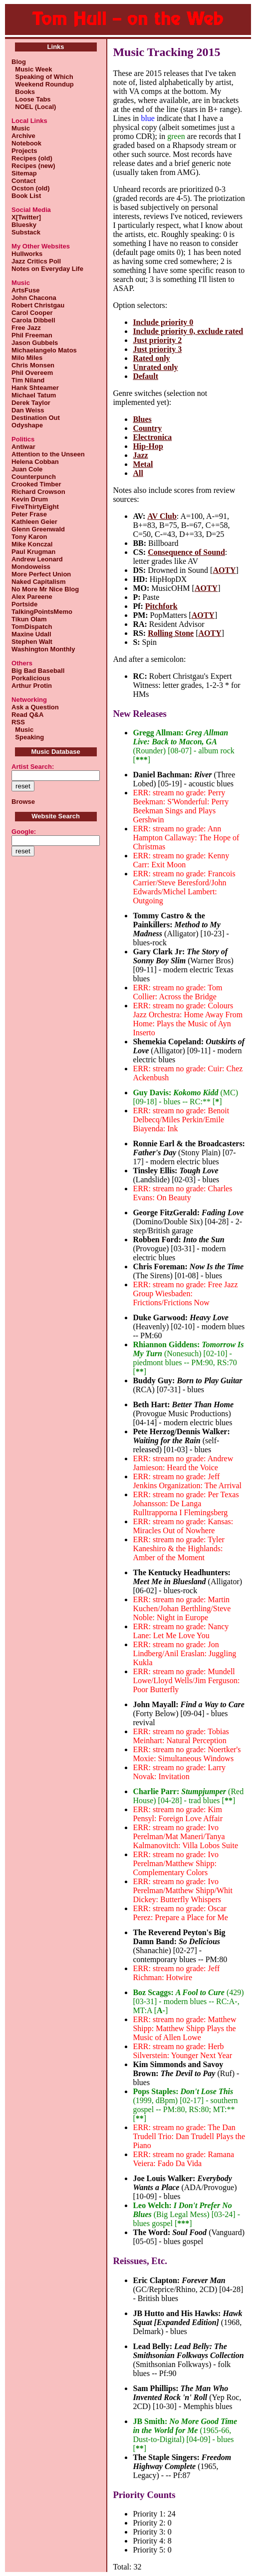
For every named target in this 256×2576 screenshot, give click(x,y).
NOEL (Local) (33, 106)
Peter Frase (29, 514)
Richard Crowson (38, 491)
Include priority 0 (163, 322)
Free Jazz (26, 327)
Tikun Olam (29, 619)
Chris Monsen (32, 365)
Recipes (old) (31, 158)
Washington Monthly (43, 649)
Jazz (140, 455)
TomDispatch (31, 626)
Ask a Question (35, 707)
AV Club (162, 516)
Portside (24, 604)
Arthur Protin (31, 685)
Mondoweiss (30, 566)
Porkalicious (30, 678)
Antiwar (23, 446)
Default (145, 376)
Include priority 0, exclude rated (188, 331)
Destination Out (35, 417)
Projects (24, 150)
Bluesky (23, 224)
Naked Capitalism (38, 581)
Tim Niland (27, 380)
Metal (143, 464)
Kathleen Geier (34, 521)
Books (23, 91)
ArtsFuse (25, 290)
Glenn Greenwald (38, 529)
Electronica (152, 437)
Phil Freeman (31, 335)
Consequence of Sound (186, 552)
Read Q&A (27, 714)
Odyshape (27, 425)
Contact (23, 180)
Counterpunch (33, 476)
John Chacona (33, 297)
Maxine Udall (31, 634)
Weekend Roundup (42, 84)
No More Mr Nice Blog (45, 589)
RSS (18, 722)
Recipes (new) (33, 165)
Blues (142, 419)
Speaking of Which (42, 76)
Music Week (31, 69)
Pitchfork (161, 606)
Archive (23, 135)
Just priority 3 (157, 349)
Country (147, 428)
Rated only (151, 358)
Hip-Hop (148, 446)
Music (20, 128)
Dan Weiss (27, 410)
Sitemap (24, 173)
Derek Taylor (30, 402)
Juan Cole (26, 469)
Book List (26, 195)
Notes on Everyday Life (47, 268)
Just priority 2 (157, 340)
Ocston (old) (30, 188)
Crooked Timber (36, 484)
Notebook (26, 143)
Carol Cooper (31, 312)
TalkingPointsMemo (41, 611)
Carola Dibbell (33, 320)
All (138, 473)
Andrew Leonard (37, 559)
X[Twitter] (26, 217)
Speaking (27, 737)
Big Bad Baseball (37, 670)
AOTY (224, 570)
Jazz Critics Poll (36, 261)
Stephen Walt (31, 641)
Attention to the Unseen (48, 454)
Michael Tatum (33, 395)
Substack (25, 232)
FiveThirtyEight (35, 506)
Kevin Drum (29, 499)
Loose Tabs (31, 99)
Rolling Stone (171, 633)
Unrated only (155, 367)
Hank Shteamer (35, 387)
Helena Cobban (35, 461)
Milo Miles (26, 357)
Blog (18, 61)
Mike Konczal (31, 544)
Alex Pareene (31, 596)
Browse (23, 801)
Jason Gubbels (34, 342)
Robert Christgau (37, 305)
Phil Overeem (32, 372)
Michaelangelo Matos (44, 350)
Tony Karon (29, 536)
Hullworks (26, 253)
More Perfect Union (41, 574)
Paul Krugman (33, 551)
